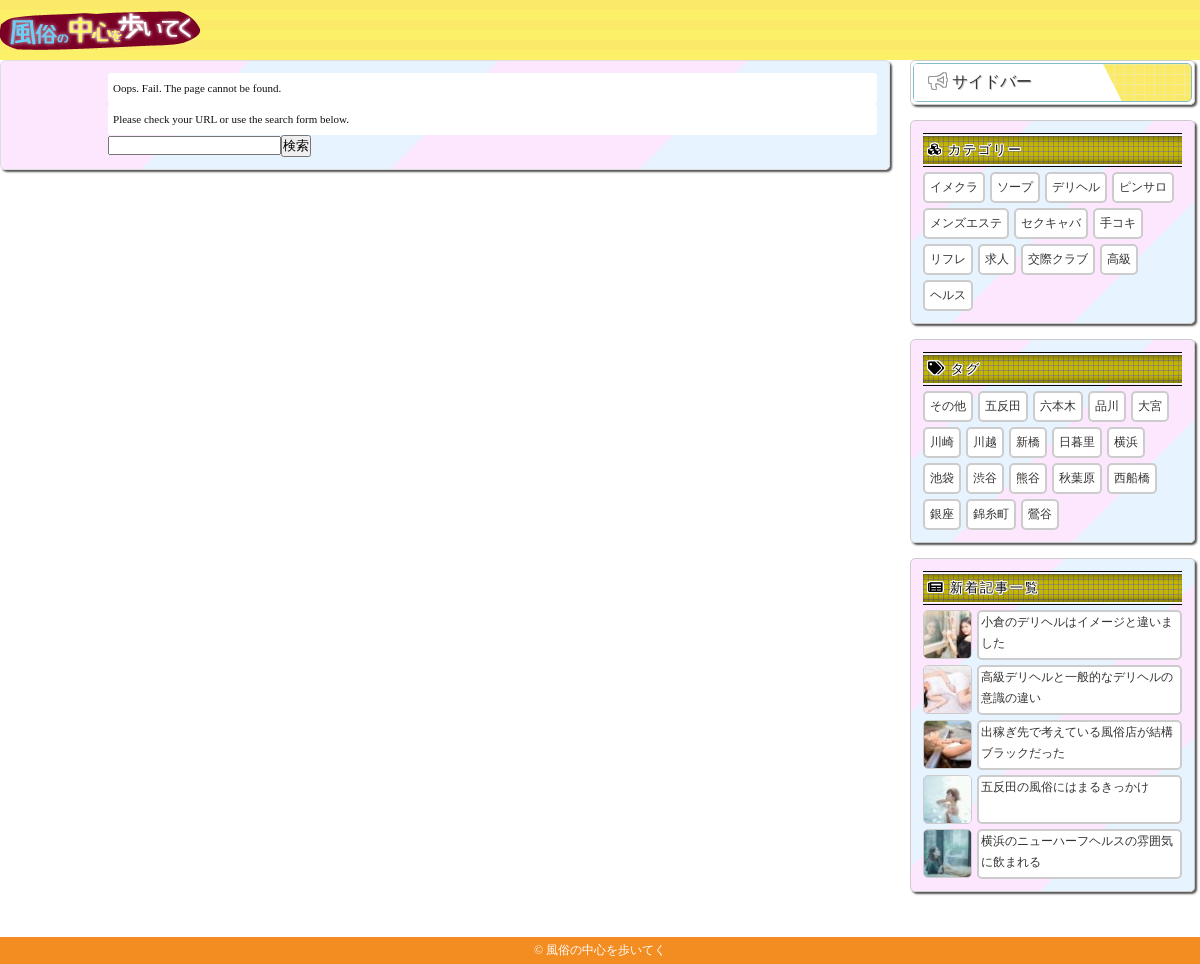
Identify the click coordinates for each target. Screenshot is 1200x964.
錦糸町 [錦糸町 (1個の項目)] (991, 514)
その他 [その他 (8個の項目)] (948, 406)
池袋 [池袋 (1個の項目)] (942, 478)
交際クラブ (1058, 259)
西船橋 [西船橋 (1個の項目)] (1132, 478)
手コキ (1118, 223)
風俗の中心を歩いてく (606, 950)
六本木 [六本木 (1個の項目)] (1058, 406)
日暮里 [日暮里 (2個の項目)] (1077, 442)
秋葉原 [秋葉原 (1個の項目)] (1077, 478)
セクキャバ (1051, 223)
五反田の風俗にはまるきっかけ (1065, 787)
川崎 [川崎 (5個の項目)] (942, 442)
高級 (1119, 259)
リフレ (948, 259)
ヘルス (948, 295)
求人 (997, 259)
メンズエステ (966, 223)
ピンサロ (1143, 187)
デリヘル (1076, 187)
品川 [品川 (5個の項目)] (1107, 406)
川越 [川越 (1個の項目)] (985, 442)
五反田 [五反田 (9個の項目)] (1003, 406)
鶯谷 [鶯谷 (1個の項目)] (1040, 514)
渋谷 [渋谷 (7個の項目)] (985, 478)
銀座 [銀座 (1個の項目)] (942, 514)
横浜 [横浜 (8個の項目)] (1126, 442)
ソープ (1015, 187)
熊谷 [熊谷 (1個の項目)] (1028, 478)
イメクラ (954, 187)
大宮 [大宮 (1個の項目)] (1150, 406)
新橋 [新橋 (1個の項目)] (1028, 442)
